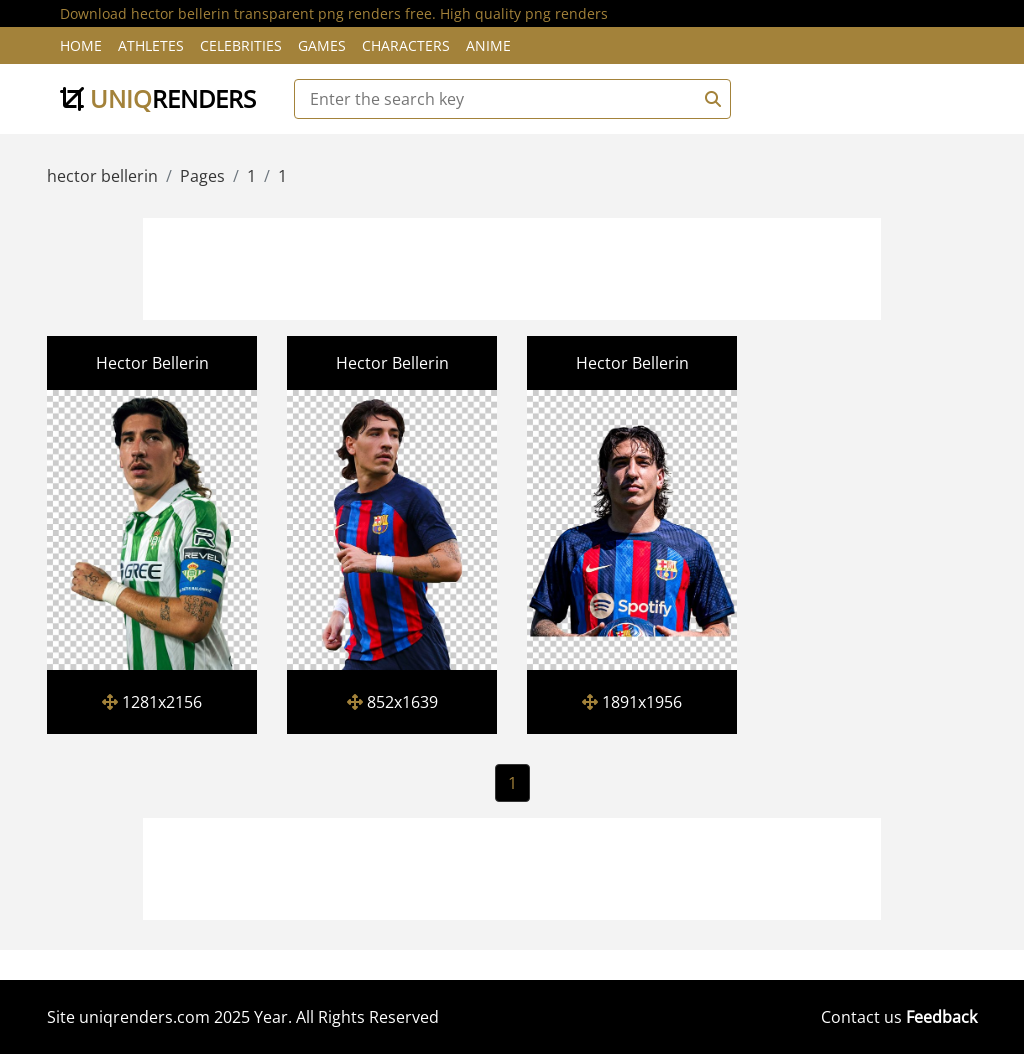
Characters (406, 45)
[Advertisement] (512, 266)
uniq (158, 98)
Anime (488, 45)
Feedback (941, 1017)
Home (81, 45)
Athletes (151, 45)
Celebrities (241, 45)
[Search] (710, 99)
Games (322, 45)
